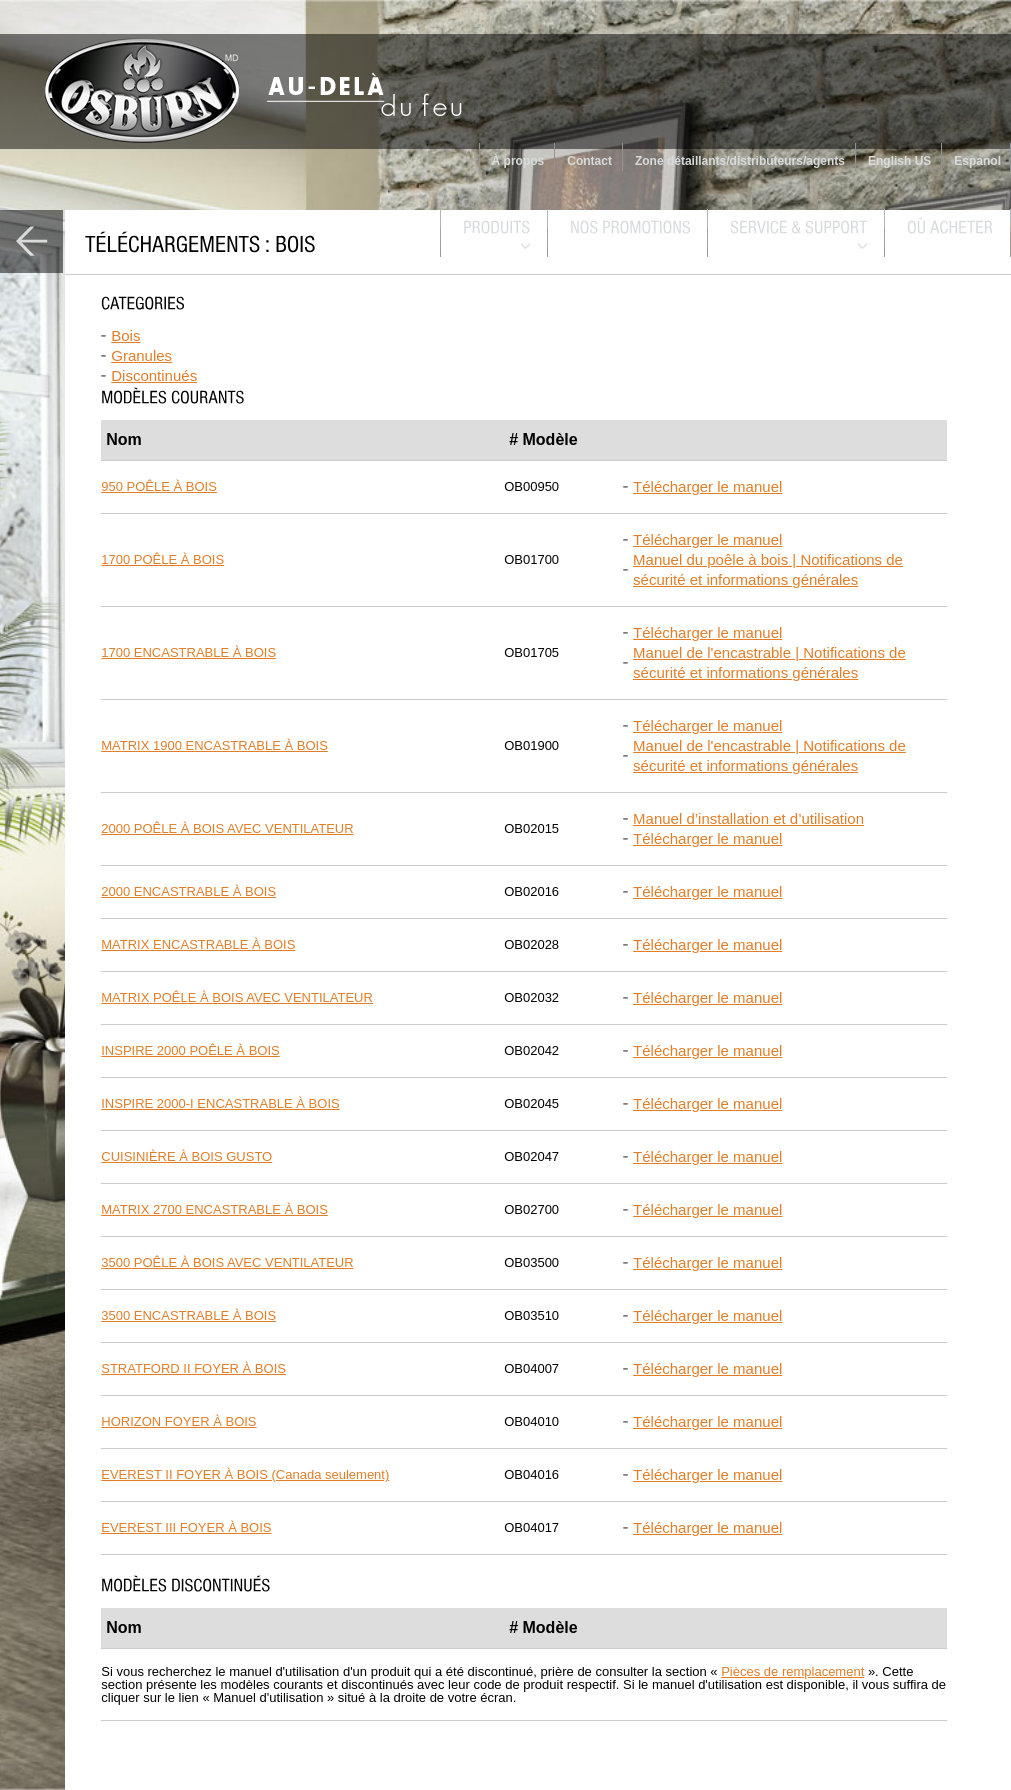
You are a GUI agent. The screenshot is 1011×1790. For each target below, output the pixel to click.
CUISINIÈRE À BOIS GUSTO (186, 1156)
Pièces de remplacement (792, 1671)
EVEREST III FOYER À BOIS (186, 1527)
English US (899, 161)
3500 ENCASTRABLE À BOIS (188, 1315)
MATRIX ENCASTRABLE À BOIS (198, 944)
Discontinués (154, 375)
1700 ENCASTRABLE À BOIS (188, 652)
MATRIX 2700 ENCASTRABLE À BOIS (214, 1209)
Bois (125, 335)
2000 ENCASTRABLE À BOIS (188, 891)
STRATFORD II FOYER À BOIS (193, 1368)
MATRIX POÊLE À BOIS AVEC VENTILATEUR (237, 997)
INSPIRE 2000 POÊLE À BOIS (190, 1050)
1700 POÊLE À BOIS (162, 559)
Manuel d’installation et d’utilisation (748, 818)
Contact (589, 161)
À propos (518, 161)
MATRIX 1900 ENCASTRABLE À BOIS (214, 745)
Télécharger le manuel (707, 486)
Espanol (977, 161)
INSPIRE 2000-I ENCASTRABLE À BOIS (220, 1103)
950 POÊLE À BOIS (159, 486)
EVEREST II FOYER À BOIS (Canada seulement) (245, 1474)
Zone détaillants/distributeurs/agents (740, 161)
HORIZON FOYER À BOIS (178, 1421)
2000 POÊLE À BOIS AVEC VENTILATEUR (227, 828)
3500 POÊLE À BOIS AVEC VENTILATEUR (227, 1262)
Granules (141, 355)
